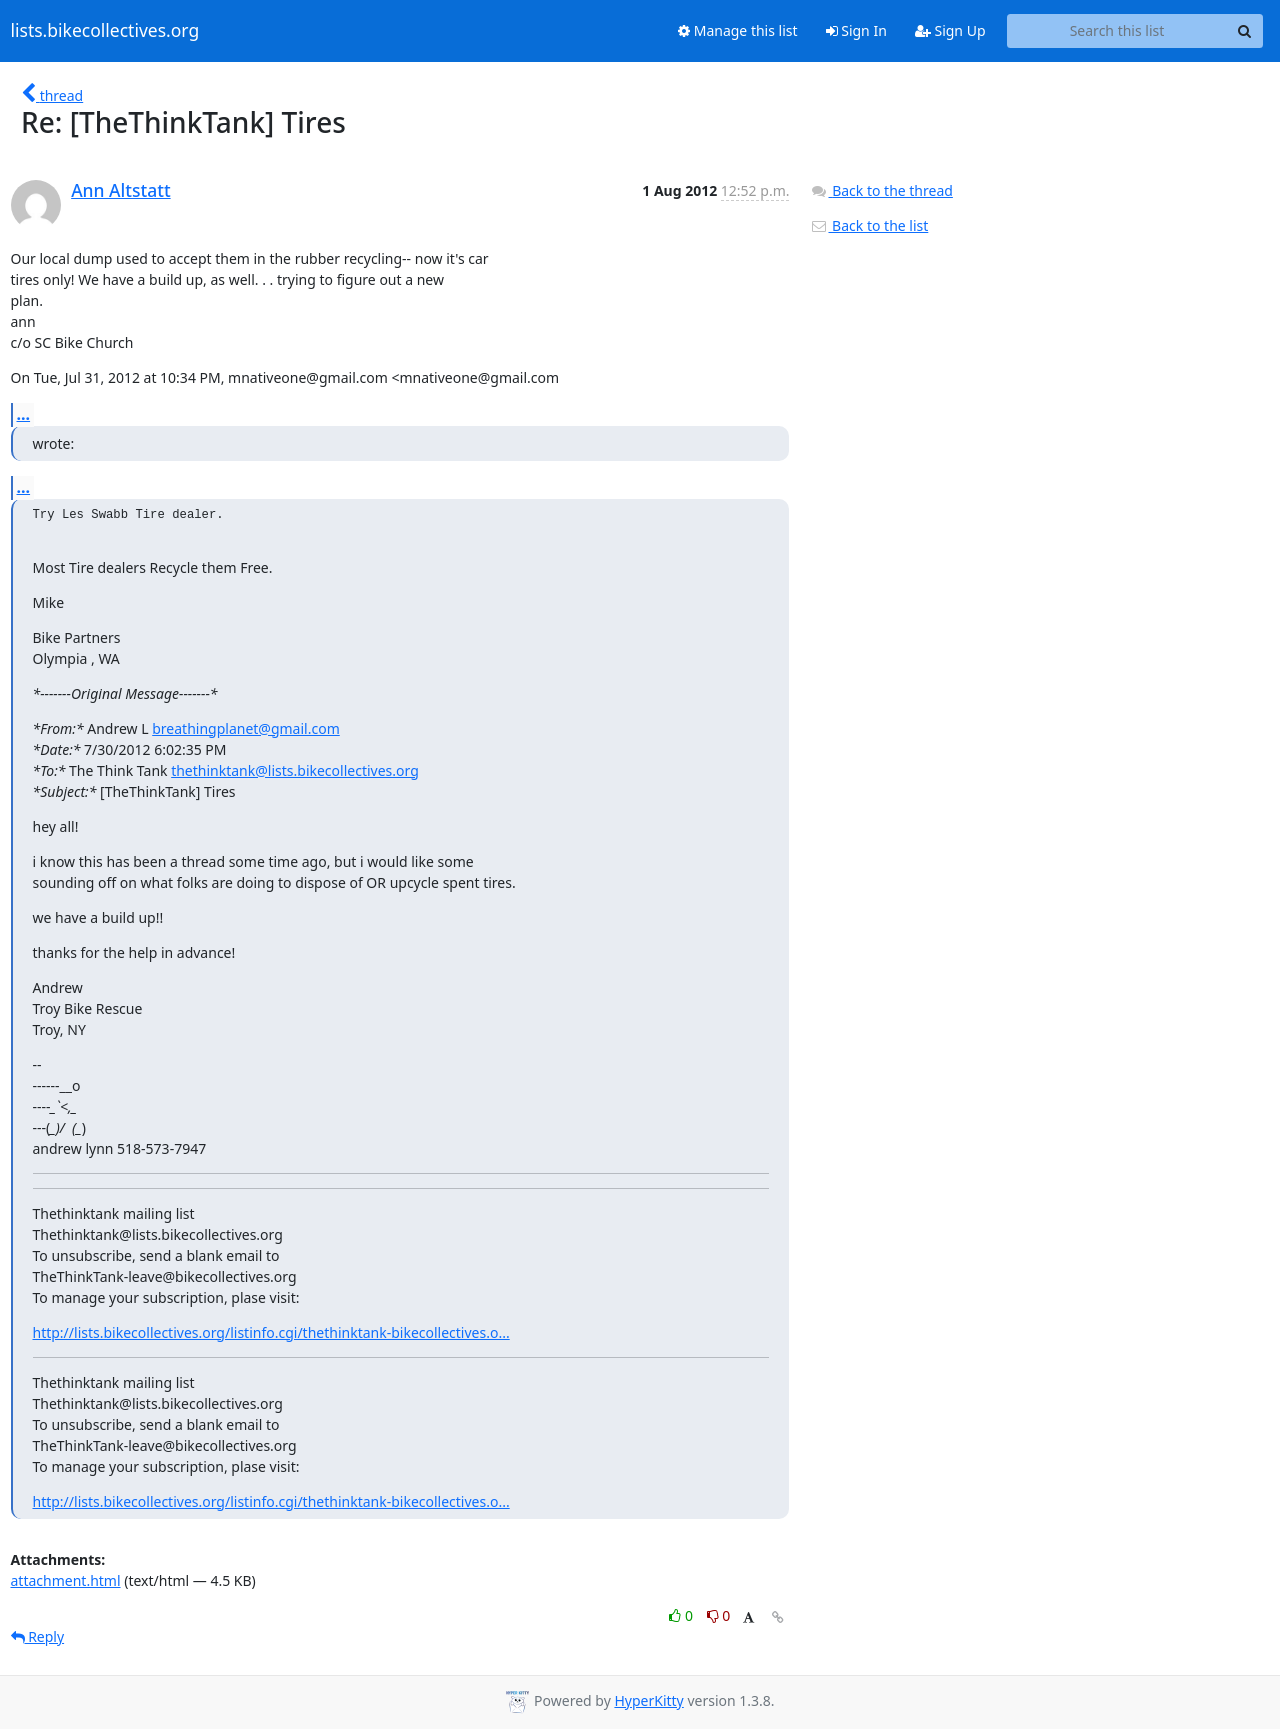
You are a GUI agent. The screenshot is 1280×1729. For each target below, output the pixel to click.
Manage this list (738, 30)
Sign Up (950, 30)
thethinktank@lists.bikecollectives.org (295, 770)
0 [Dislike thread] (719, 1615)
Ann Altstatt (120, 190)
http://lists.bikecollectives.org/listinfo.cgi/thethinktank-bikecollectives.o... (271, 1332)
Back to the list (869, 225)
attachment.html (66, 1580)
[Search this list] (1117, 31)
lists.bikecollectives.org (105, 31)
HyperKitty (648, 1700)
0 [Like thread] (682, 1615)
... (24, 414)
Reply (38, 1636)
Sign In (856, 30)
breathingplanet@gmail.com (246, 728)
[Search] (1245, 31)
